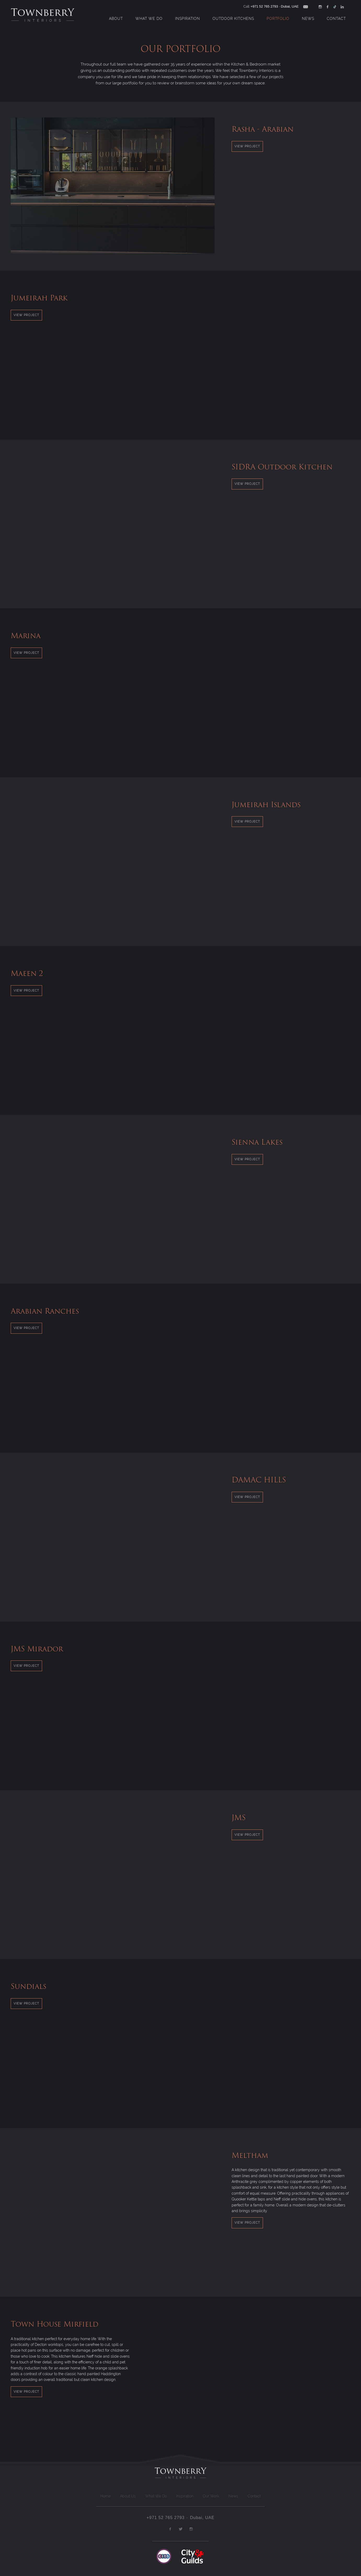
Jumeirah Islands (266, 804)
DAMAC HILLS (259, 1479)
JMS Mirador (37, 1648)
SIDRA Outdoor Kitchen (282, 467)
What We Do (149, 18)
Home (105, 2496)
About (116, 18)
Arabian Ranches (45, 1311)
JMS (239, 1817)
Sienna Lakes (257, 1142)
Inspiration (187, 18)
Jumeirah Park (39, 298)
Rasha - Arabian (263, 129)
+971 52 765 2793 (264, 6)
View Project (247, 146)
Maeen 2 (27, 973)
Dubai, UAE (290, 6)
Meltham (250, 2155)
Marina (26, 635)
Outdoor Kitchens (233, 18)
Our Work (211, 2496)
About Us (128, 2496)
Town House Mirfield (54, 2324)
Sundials (28, 1986)
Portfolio (278, 18)
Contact (336, 18)
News (308, 18)
